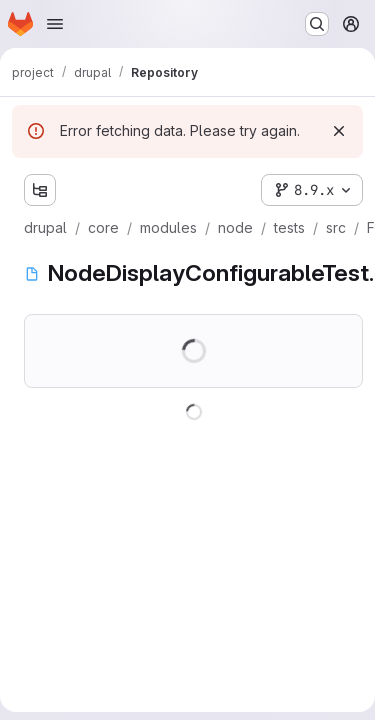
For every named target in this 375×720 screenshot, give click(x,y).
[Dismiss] (339, 131)
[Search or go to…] (317, 24)
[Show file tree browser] (40, 190)
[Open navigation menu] (55, 24)
